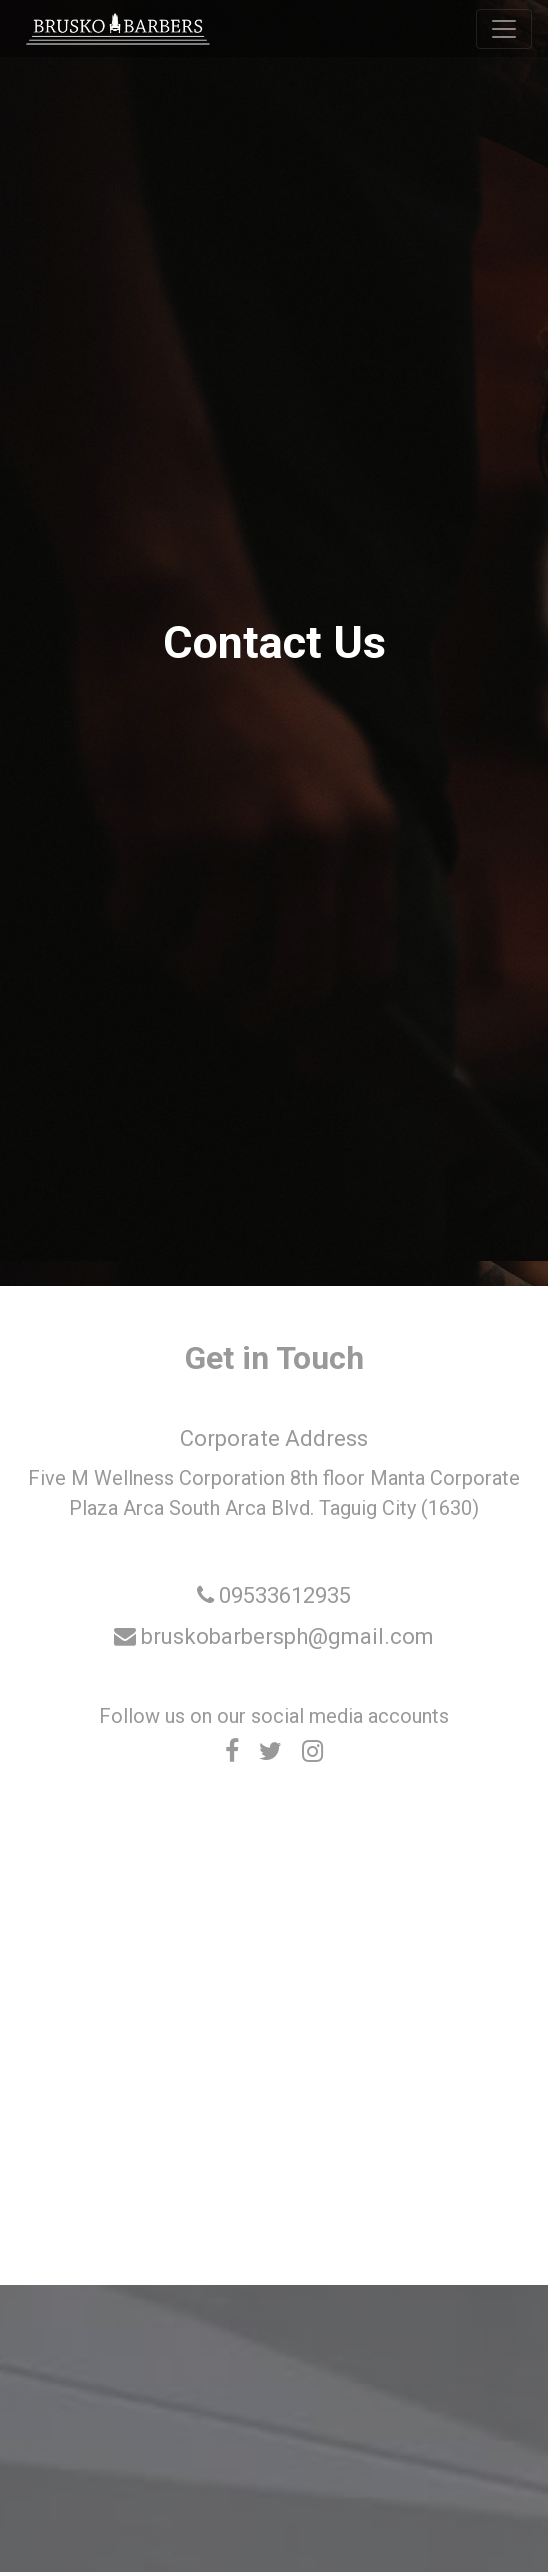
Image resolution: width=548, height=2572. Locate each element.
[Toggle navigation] (504, 29)
